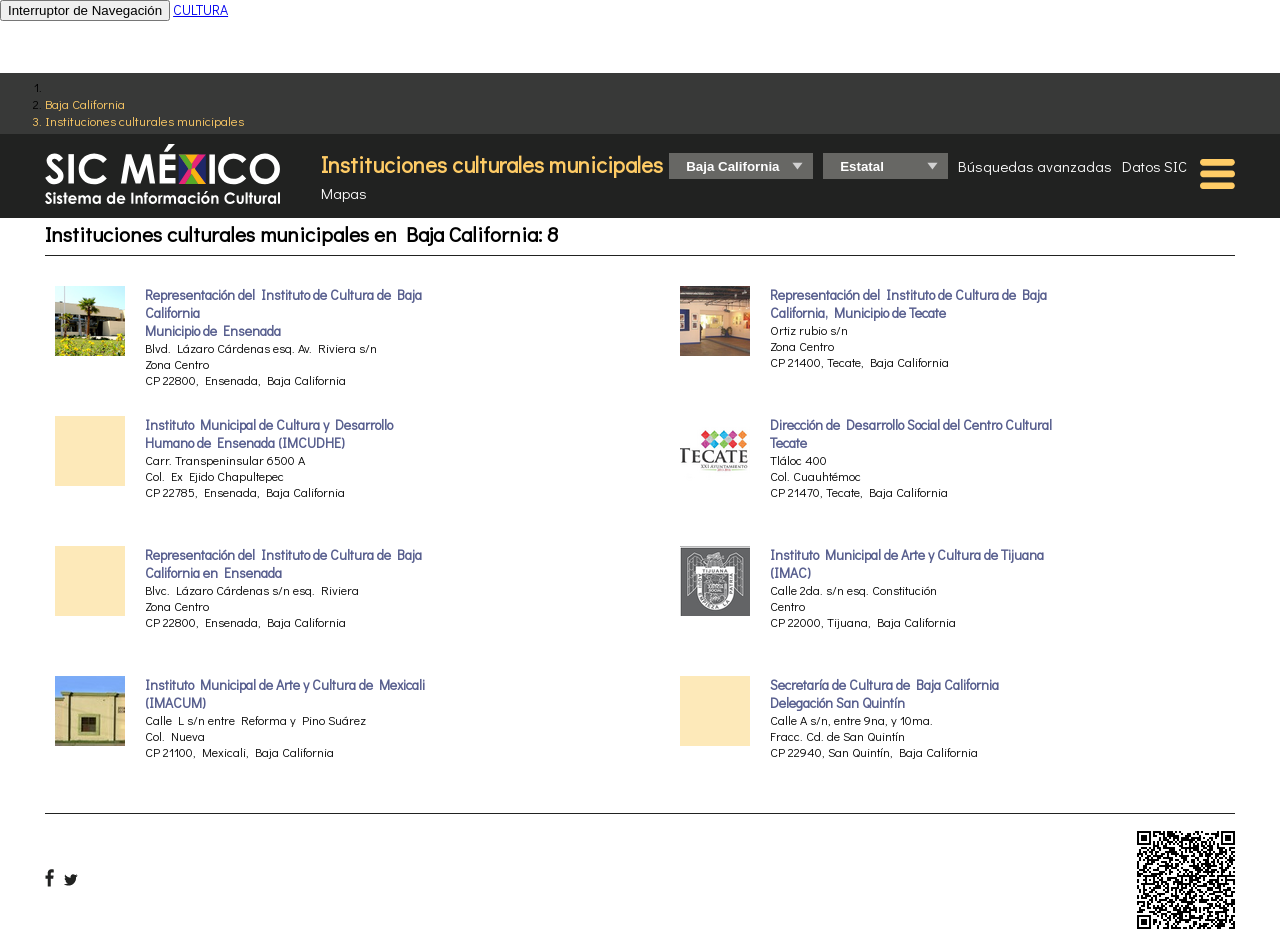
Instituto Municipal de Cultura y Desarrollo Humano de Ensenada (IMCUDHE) (269, 434)
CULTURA (200, 9)
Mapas (344, 193)
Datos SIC (1154, 166)
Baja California (85, 103)
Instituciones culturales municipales (144, 120)
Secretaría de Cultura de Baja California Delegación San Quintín (884, 694)
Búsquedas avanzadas (1035, 166)
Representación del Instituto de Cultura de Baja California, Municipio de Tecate (908, 304)
